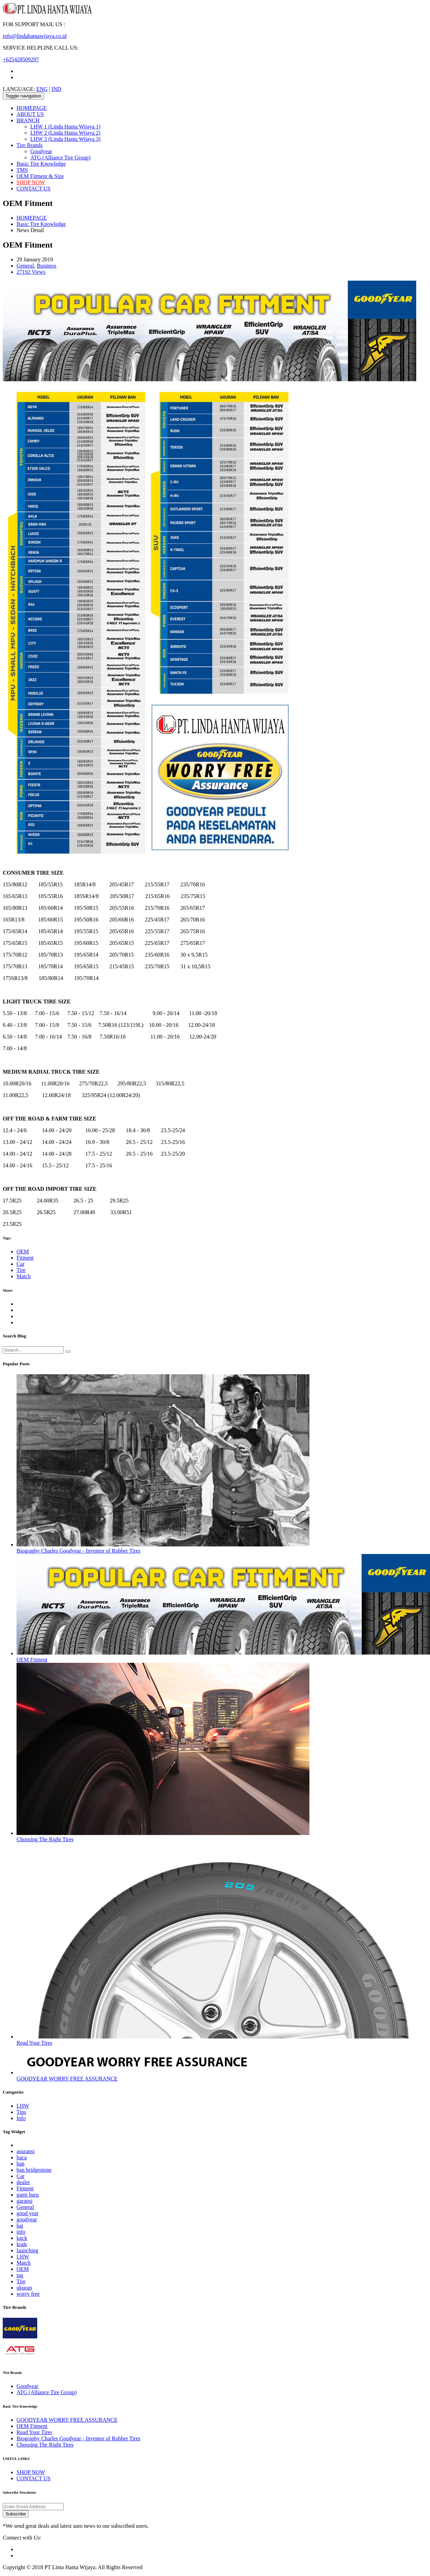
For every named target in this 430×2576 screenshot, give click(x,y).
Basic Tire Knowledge (41, 164)
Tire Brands (29, 145)
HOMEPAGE (32, 108)
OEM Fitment (32, 1659)
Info (21, 2118)
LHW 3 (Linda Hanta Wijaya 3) (65, 139)
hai (20, 2226)
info (21, 2232)
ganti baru (28, 2195)
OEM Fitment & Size (40, 176)
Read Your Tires (34, 2043)
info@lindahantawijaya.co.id (34, 36)
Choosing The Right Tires (45, 1839)
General (25, 266)
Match (24, 1276)
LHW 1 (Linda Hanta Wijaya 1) (65, 126)
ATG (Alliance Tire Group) (60, 157)
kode (22, 2244)
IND (56, 89)
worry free (28, 2294)
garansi (24, 2201)
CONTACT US (33, 188)
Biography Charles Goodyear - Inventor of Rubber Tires (79, 1551)
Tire (21, 1270)
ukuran (24, 2288)
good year (28, 2213)
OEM (23, 1251)
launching (27, 2250)
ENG (42, 89)
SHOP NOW (31, 182)
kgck (22, 2238)
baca (22, 2157)
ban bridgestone (34, 2170)
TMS (22, 170)
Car (20, 1264)
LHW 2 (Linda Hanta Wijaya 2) (65, 133)
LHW (23, 2106)
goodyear (27, 2219)
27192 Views (31, 272)
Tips (21, 2112)
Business (47, 266)
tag (20, 2275)
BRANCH (28, 120)
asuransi (25, 2151)
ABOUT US (30, 114)
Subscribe (16, 2513)
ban (20, 2164)
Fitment (25, 1258)
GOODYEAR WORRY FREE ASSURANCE (67, 2079)
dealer (23, 2182)
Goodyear (41, 151)
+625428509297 (21, 59)
